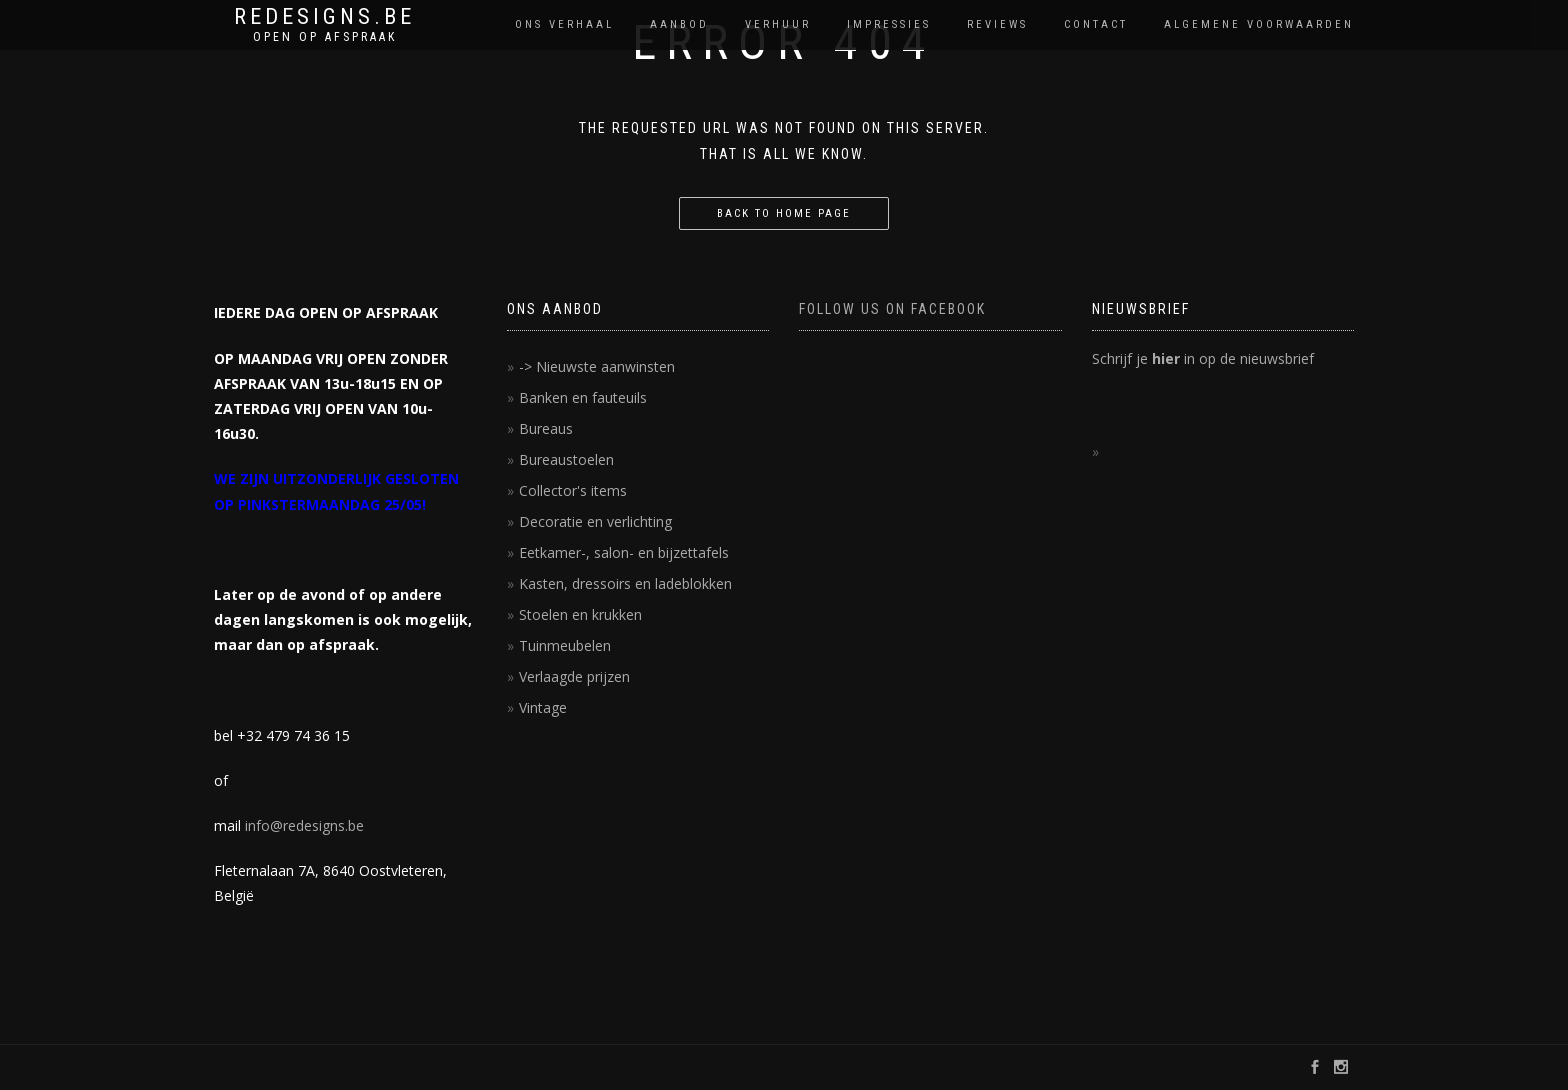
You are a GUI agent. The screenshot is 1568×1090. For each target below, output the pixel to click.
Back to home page (784, 213)
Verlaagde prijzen (574, 676)
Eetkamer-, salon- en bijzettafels (624, 552)
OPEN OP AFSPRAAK (325, 37)
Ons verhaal (564, 24)
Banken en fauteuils (583, 397)
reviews (997, 24)
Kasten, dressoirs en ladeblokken (625, 583)
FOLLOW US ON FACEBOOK (892, 309)
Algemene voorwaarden (1259, 24)
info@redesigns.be (304, 825)
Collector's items (573, 490)
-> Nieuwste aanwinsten (597, 366)
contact (1096, 24)
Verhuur (778, 24)
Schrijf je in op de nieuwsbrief (1203, 358)
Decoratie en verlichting (595, 521)
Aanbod (679, 24)
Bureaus (546, 428)
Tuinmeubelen (565, 645)
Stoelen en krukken (580, 614)
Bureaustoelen (566, 459)
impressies (889, 24)
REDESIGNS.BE (324, 17)
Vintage (543, 707)
